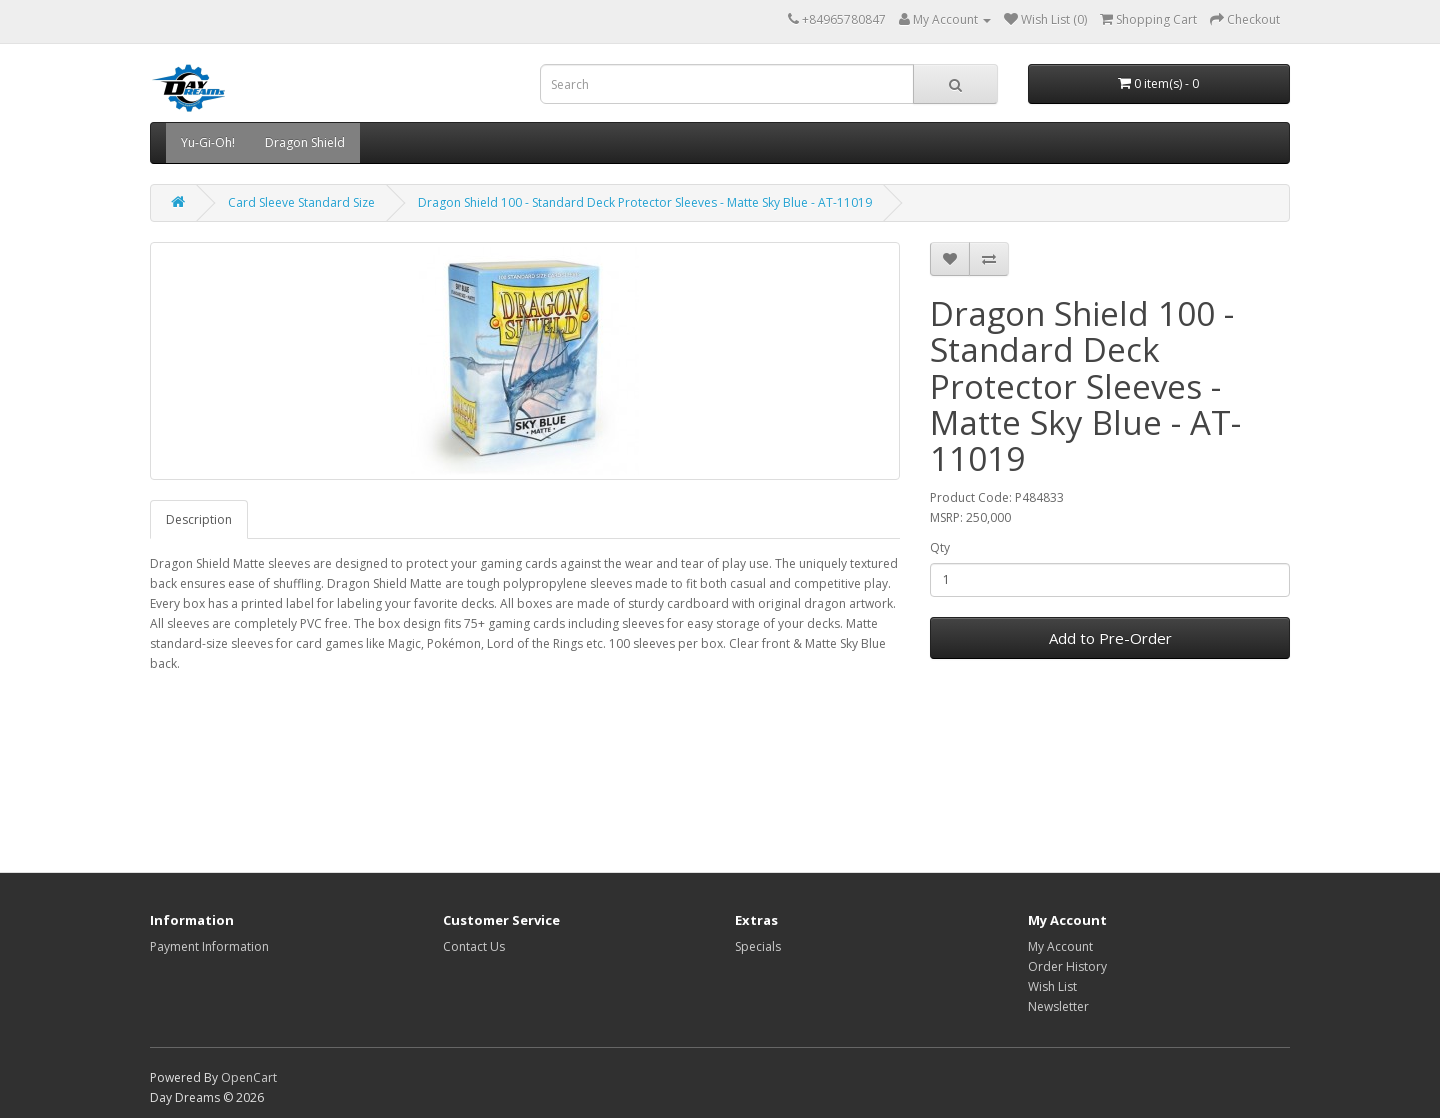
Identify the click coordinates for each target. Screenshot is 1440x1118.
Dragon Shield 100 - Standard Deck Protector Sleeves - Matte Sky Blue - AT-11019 (645, 202)
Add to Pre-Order (1110, 638)
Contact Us (474, 946)
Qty (940, 547)
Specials (758, 946)
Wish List (1052, 986)
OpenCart (249, 1077)
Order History (1067, 966)
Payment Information (209, 946)
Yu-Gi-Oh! (208, 142)
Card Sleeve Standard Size (301, 202)
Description (199, 519)
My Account (1060, 946)
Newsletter (1058, 1006)
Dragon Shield (305, 142)
